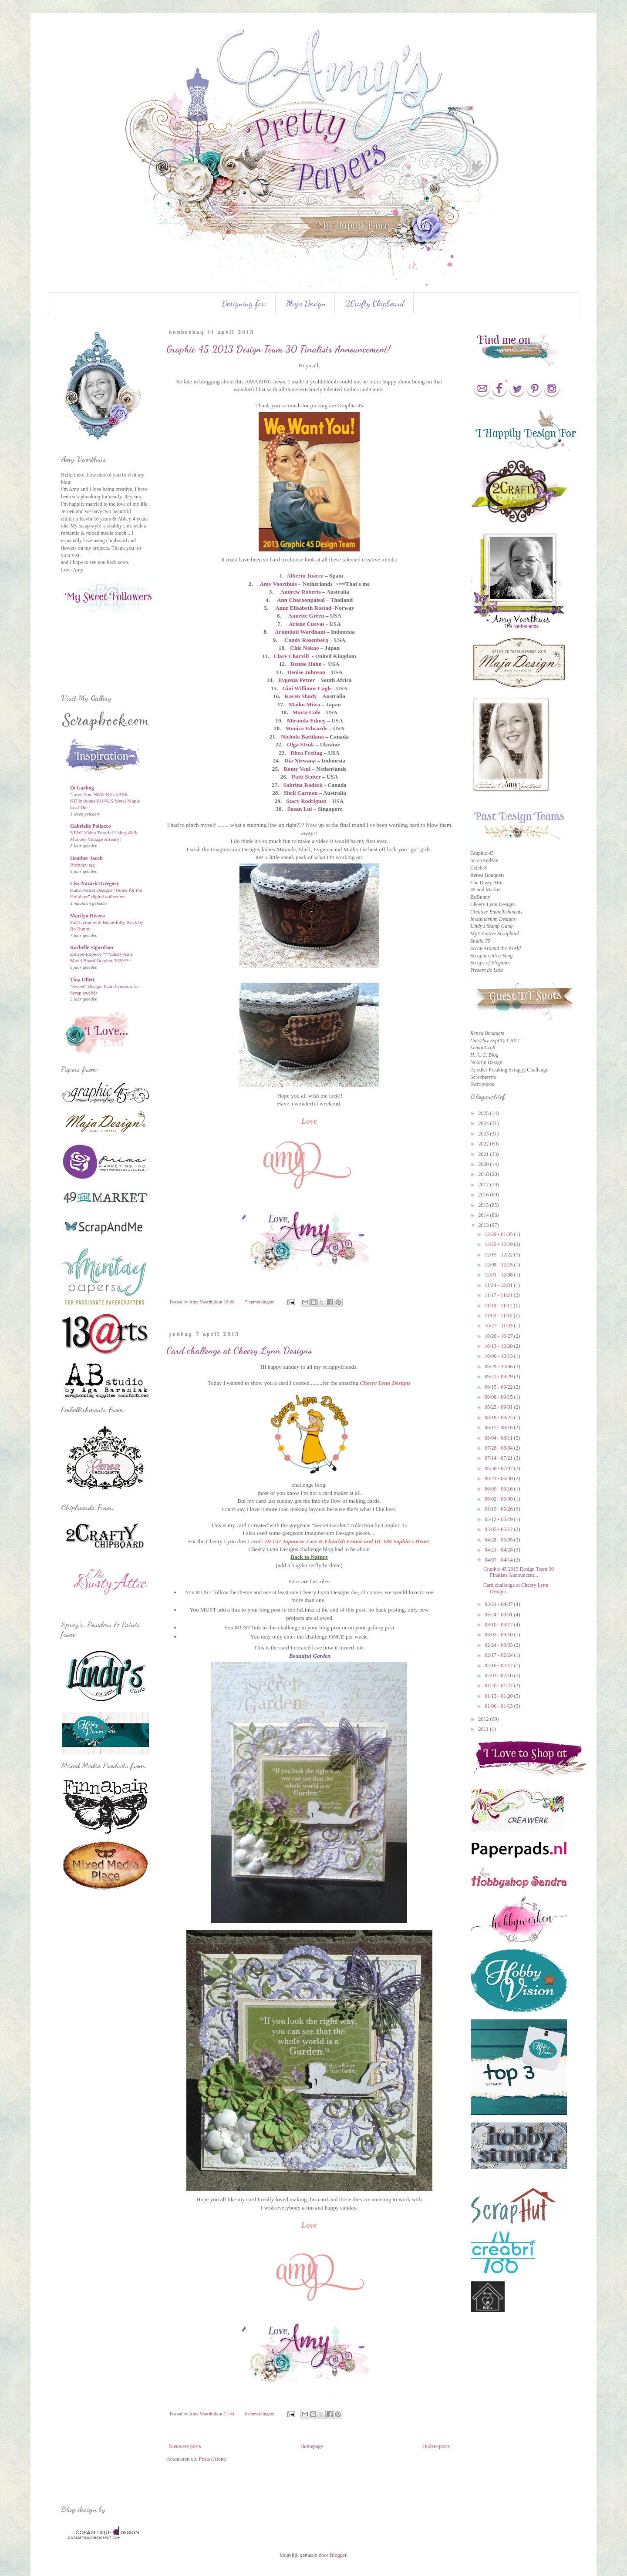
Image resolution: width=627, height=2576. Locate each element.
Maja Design (306, 303)
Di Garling (82, 788)
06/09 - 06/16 (499, 1489)
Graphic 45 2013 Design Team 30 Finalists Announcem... (518, 1572)
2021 (484, 1154)
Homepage (311, 2446)
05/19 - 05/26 (499, 1509)
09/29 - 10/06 (499, 1367)
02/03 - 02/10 (499, 1676)
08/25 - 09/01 (499, 1407)
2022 (484, 1144)
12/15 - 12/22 (499, 1255)
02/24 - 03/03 (499, 1645)
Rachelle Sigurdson (91, 947)
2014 (484, 1215)
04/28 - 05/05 (499, 1540)
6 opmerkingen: (260, 2413)
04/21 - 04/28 (499, 1550)
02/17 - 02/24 (499, 1655)
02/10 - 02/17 (499, 1665)
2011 (484, 1729)
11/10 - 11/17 (499, 1306)
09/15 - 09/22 (499, 1387)
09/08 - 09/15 (499, 1397)
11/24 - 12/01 (499, 1285)
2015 (484, 1205)
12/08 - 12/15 (499, 1265)
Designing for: (244, 303)
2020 (484, 1164)
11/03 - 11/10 (499, 1316)
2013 (484, 1225)
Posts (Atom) (213, 2459)
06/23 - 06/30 (499, 1478)
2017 (484, 1185)
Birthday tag (82, 864)
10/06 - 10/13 (499, 1356)
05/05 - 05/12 (499, 1529)
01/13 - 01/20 (499, 1696)
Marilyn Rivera (87, 916)
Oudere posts (436, 2446)
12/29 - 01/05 (499, 1234)
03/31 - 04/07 (499, 1604)
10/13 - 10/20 (499, 1346)
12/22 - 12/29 (499, 1244)
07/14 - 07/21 (499, 1458)
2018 (484, 1174)
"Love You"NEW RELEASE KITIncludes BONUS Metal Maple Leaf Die (105, 801)
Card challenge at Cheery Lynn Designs (239, 1350)
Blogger (338, 2555)
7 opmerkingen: (260, 1301)
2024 (484, 1123)
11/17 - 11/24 (499, 1295)
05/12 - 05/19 (499, 1519)
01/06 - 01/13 (499, 1706)
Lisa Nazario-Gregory (94, 883)
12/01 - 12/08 (499, 1275)
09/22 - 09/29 (499, 1377)
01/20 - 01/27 (499, 1686)
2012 (484, 1719)
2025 (484, 1113)
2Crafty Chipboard (375, 303)
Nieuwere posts (185, 2446)
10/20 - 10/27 (499, 1336)
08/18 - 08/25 (499, 1417)
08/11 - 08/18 (499, 1427)
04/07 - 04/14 (499, 1560)
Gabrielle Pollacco (90, 826)
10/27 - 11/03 (499, 1326)
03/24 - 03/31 (499, 1615)
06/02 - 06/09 (499, 1499)
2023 (484, 1134)
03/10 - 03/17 (499, 1625)
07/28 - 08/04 (499, 1448)
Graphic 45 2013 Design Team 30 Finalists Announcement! (278, 349)
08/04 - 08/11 (499, 1438)
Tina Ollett (82, 980)
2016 (484, 1195)
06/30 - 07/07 (499, 1468)
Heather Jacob (86, 858)
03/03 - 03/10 (499, 1635)
